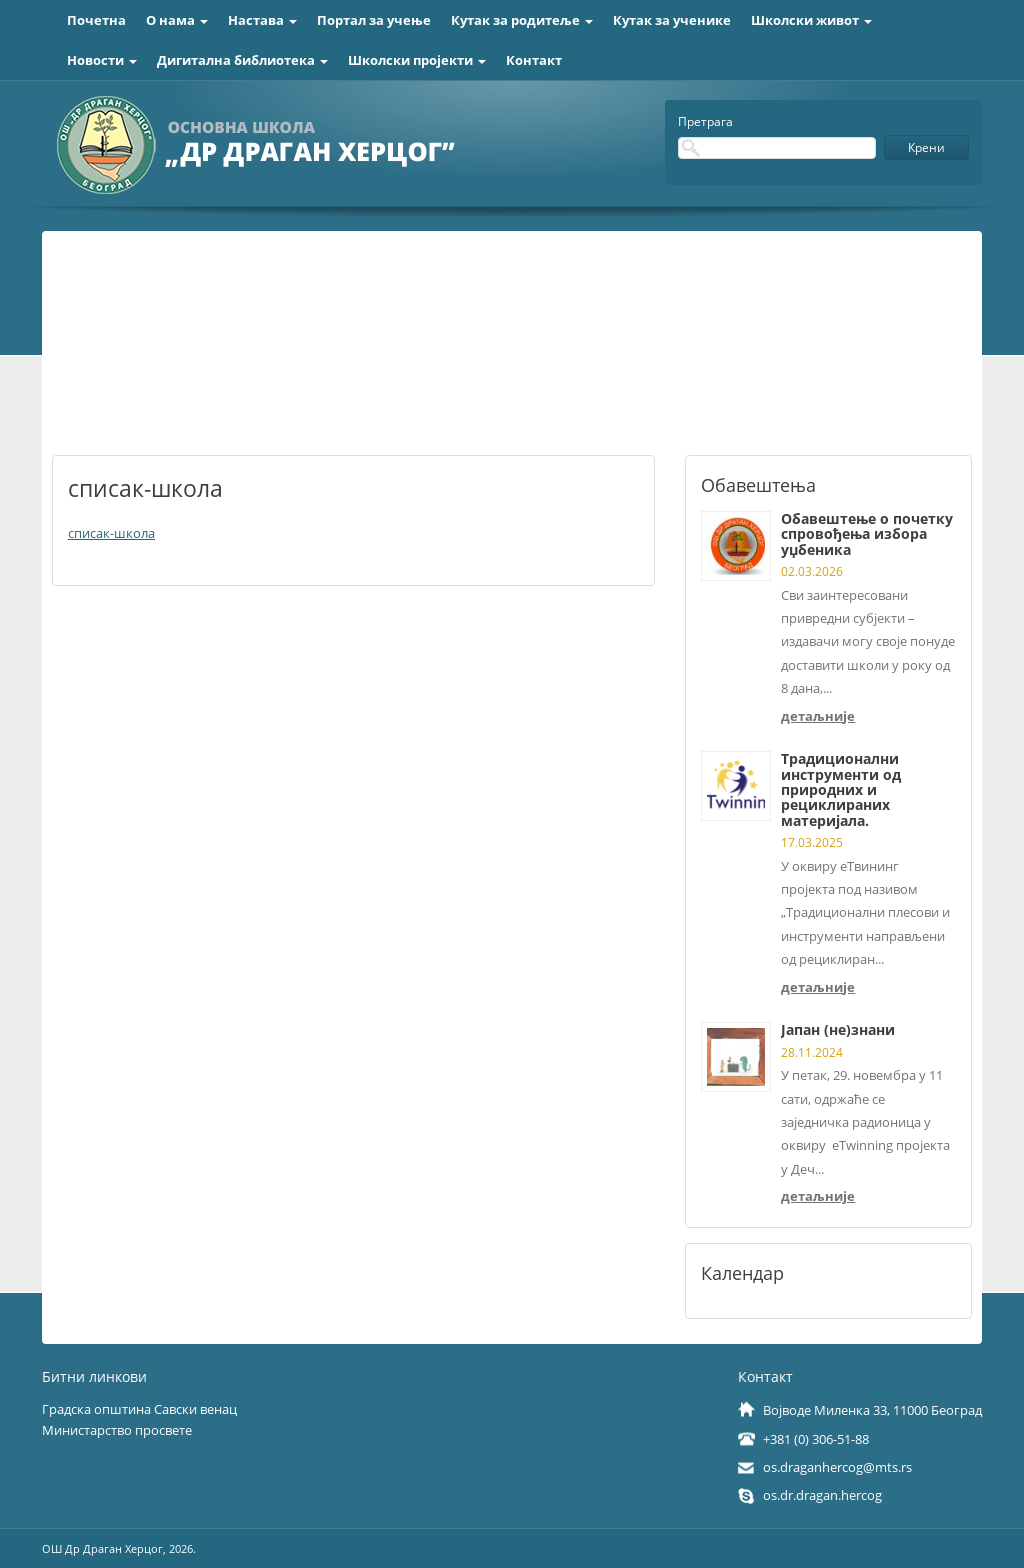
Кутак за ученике (672, 20)
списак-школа (111, 533)
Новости (102, 60)
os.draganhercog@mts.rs (837, 1467)
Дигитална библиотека (242, 60)
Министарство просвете (117, 1430)
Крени (926, 147)
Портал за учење (374, 20)
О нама (177, 20)
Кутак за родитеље (522, 20)
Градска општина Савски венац (139, 1409)
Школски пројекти (417, 60)
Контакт (534, 60)
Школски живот (811, 20)
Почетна (96, 20)
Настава (262, 20)
